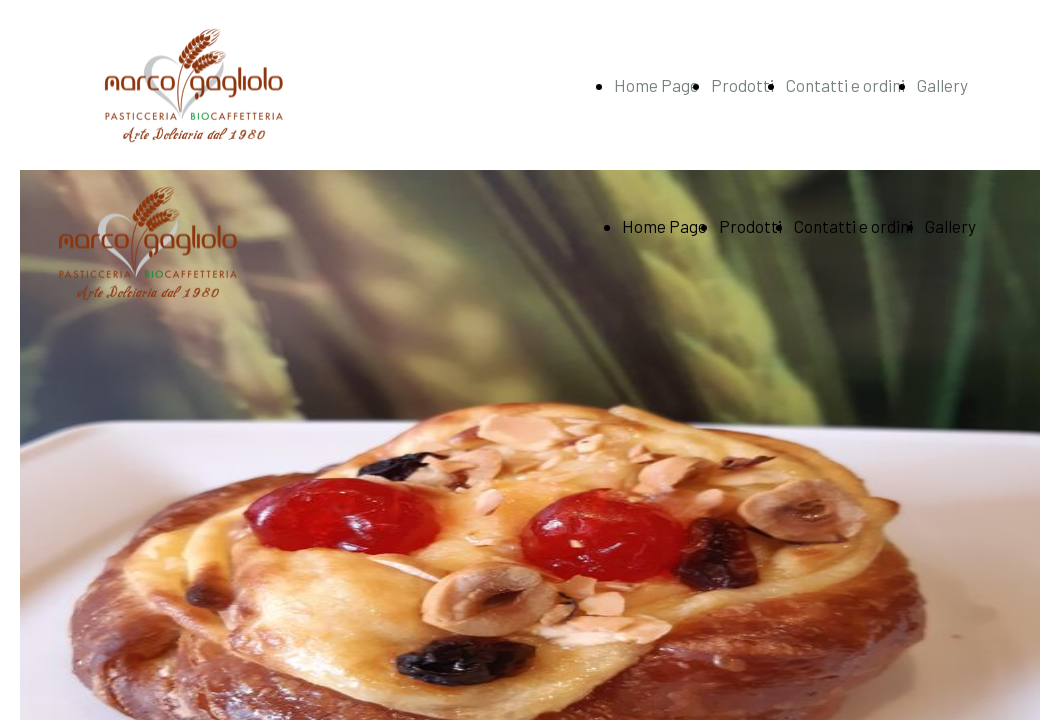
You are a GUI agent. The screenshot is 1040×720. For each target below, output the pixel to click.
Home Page (656, 85)
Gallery (942, 85)
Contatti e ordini (845, 85)
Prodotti (742, 85)
